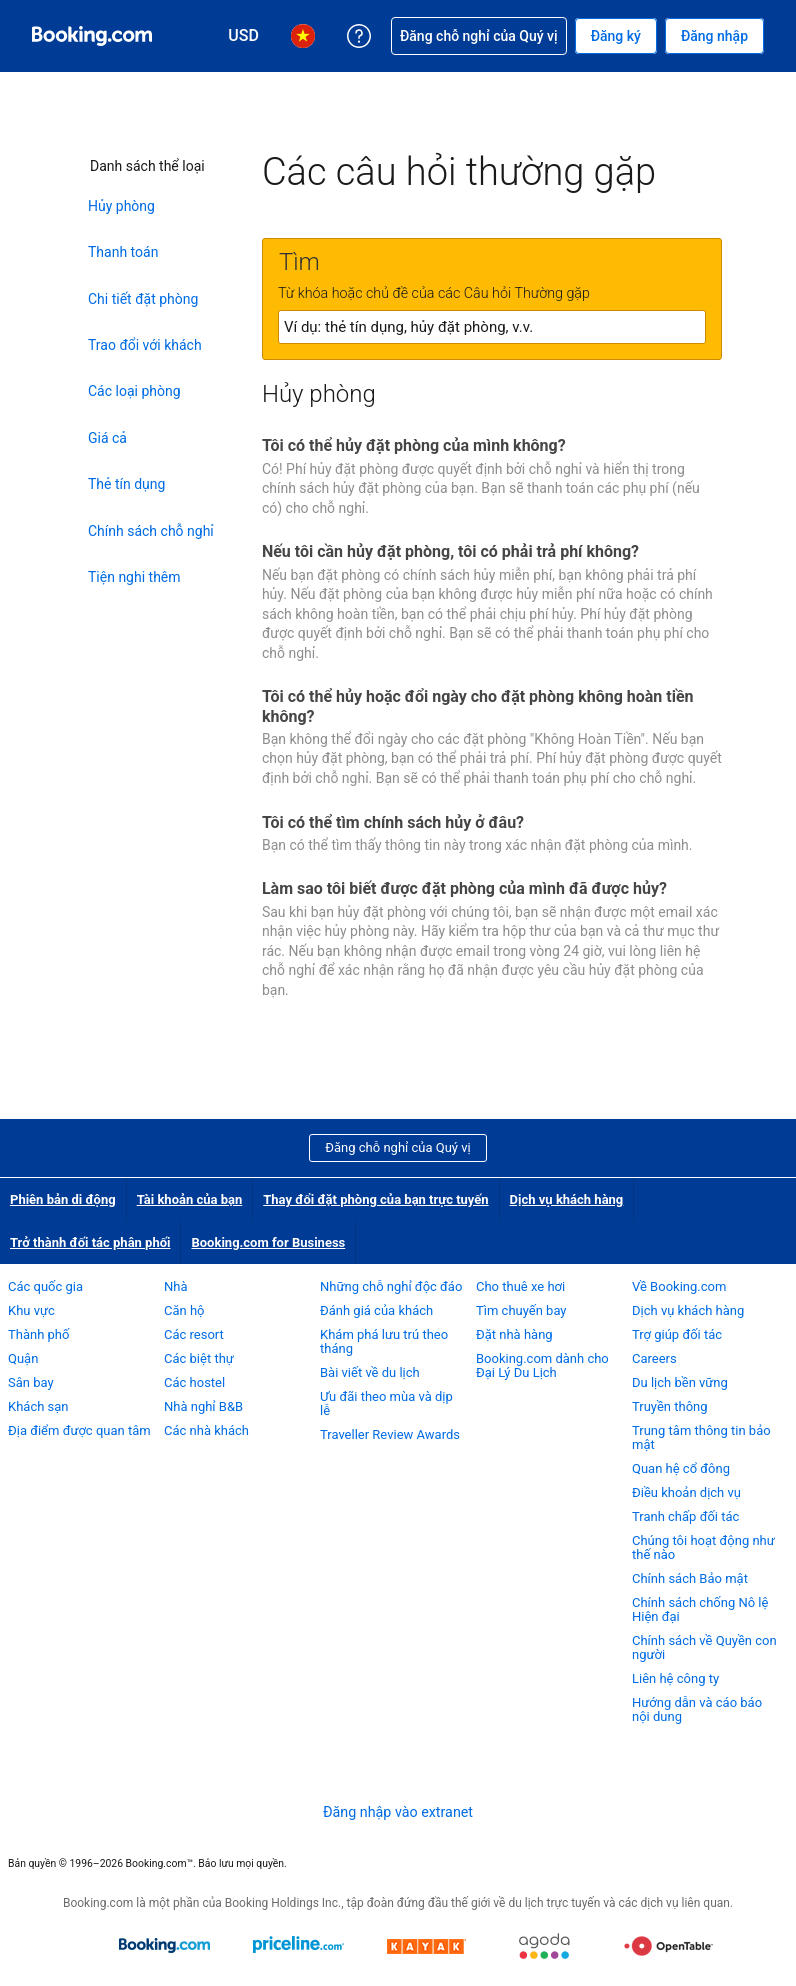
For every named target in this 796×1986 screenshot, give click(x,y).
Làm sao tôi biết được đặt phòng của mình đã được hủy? (464, 888)
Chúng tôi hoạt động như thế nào (703, 1547)
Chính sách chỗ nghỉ (151, 531)
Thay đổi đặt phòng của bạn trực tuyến (375, 1199)
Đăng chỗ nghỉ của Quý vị (397, 1147)
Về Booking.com (679, 1286)
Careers (654, 1358)
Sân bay (31, 1382)
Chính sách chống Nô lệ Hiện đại (700, 1609)
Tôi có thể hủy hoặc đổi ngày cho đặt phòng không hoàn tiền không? (478, 706)
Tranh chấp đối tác (685, 1516)
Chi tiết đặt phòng (143, 299)
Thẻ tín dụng (126, 484)
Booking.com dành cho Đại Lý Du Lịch (542, 1365)
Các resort (194, 1334)
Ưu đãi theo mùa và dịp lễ (386, 1403)
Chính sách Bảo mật (690, 1578)
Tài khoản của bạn (190, 1199)
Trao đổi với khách (145, 345)
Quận (23, 1358)
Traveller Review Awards (390, 1434)
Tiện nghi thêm (134, 577)
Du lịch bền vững (680, 1382)
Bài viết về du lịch (370, 1372)
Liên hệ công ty (675, 1678)
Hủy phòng (121, 206)
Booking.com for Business (268, 1242)
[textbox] (492, 327)
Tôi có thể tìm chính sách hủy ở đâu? (393, 822)
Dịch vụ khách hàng (567, 1199)
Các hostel (194, 1382)
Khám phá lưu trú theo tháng (384, 1341)
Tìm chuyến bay (521, 1310)
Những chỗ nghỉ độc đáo (391, 1286)
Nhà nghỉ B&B (203, 1406)
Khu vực (31, 1310)
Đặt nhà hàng (514, 1334)
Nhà (176, 1286)
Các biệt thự (199, 1358)
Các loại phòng (134, 391)
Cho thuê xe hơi (520, 1286)
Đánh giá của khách (376, 1310)
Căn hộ (184, 1310)
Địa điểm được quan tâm (79, 1430)
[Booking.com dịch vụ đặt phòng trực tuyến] (92, 36)
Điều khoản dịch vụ (686, 1492)
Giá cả (107, 438)
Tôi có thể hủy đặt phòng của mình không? (414, 445)
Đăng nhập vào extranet (398, 1812)
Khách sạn (38, 1406)
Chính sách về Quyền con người (704, 1647)
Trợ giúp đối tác (677, 1334)
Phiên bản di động (63, 1199)
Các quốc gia (45, 1286)
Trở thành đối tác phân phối (90, 1242)
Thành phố (38, 1334)
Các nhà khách (206, 1430)
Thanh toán (123, 252)
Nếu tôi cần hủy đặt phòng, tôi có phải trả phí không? (450, 551)
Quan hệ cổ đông (681, 1468)
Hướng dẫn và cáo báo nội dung (697, 1709)
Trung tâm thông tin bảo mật (701, 1437)
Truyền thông (670, 1406)
